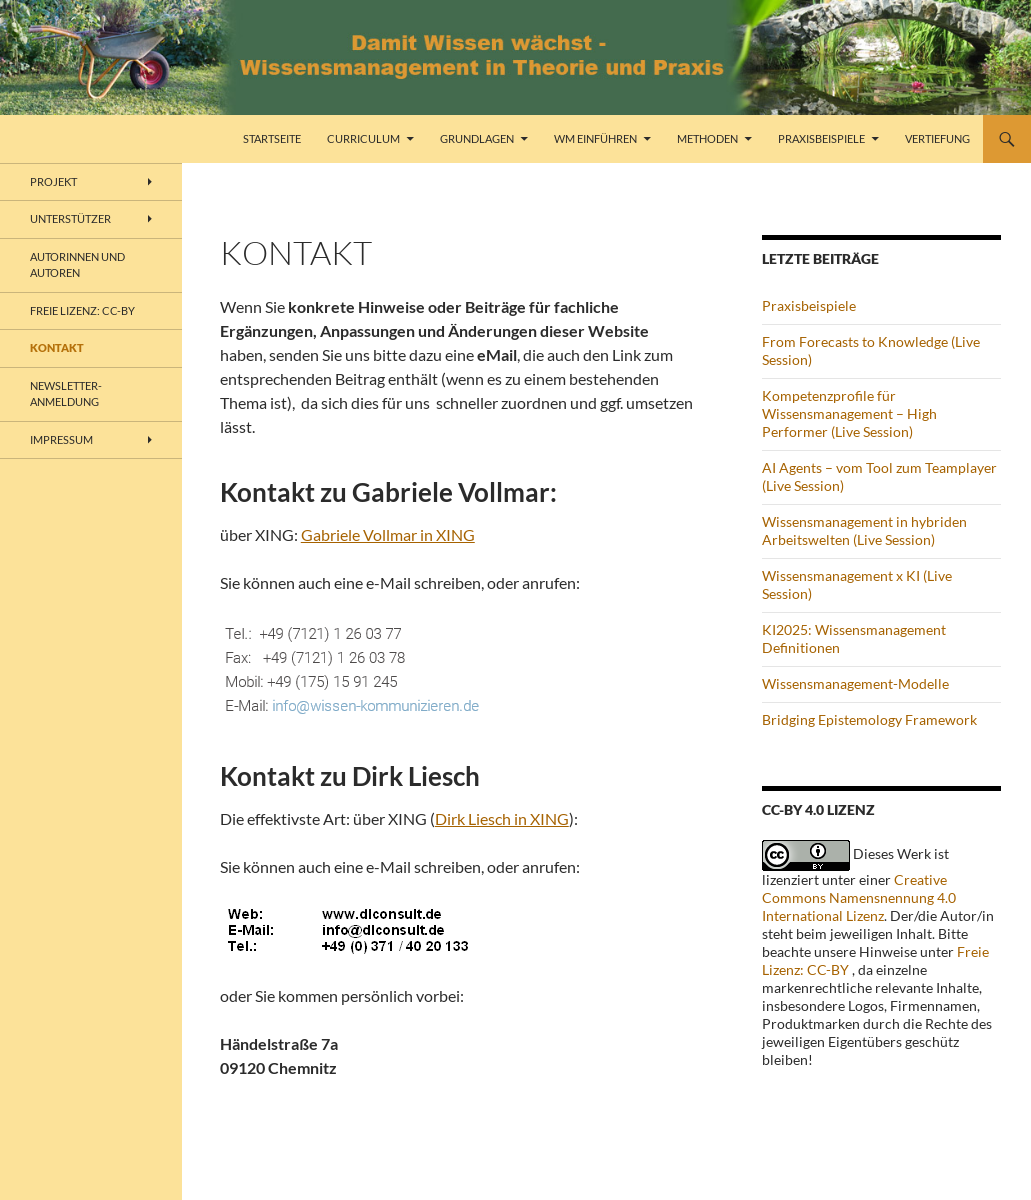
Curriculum (363, 138)
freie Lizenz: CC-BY (82, 310)
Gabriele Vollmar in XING (388, 534)
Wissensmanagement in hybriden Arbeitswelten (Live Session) (864, 530)
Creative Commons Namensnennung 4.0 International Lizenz (859, 897)
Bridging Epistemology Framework (869, 719)
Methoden (707, 138)
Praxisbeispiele (821, 138)
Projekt (53, 181)
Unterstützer (70, 218)
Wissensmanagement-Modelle (855, 683)
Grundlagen (477, 138)
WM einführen (595, 138)
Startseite (272, 138)
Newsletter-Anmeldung (66, 394)
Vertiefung (937, 138)
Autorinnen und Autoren (77, 265)
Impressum (61, 439)
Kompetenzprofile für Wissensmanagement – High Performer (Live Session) (849, 413)
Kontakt (57, 347)
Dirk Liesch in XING (502, 818)
